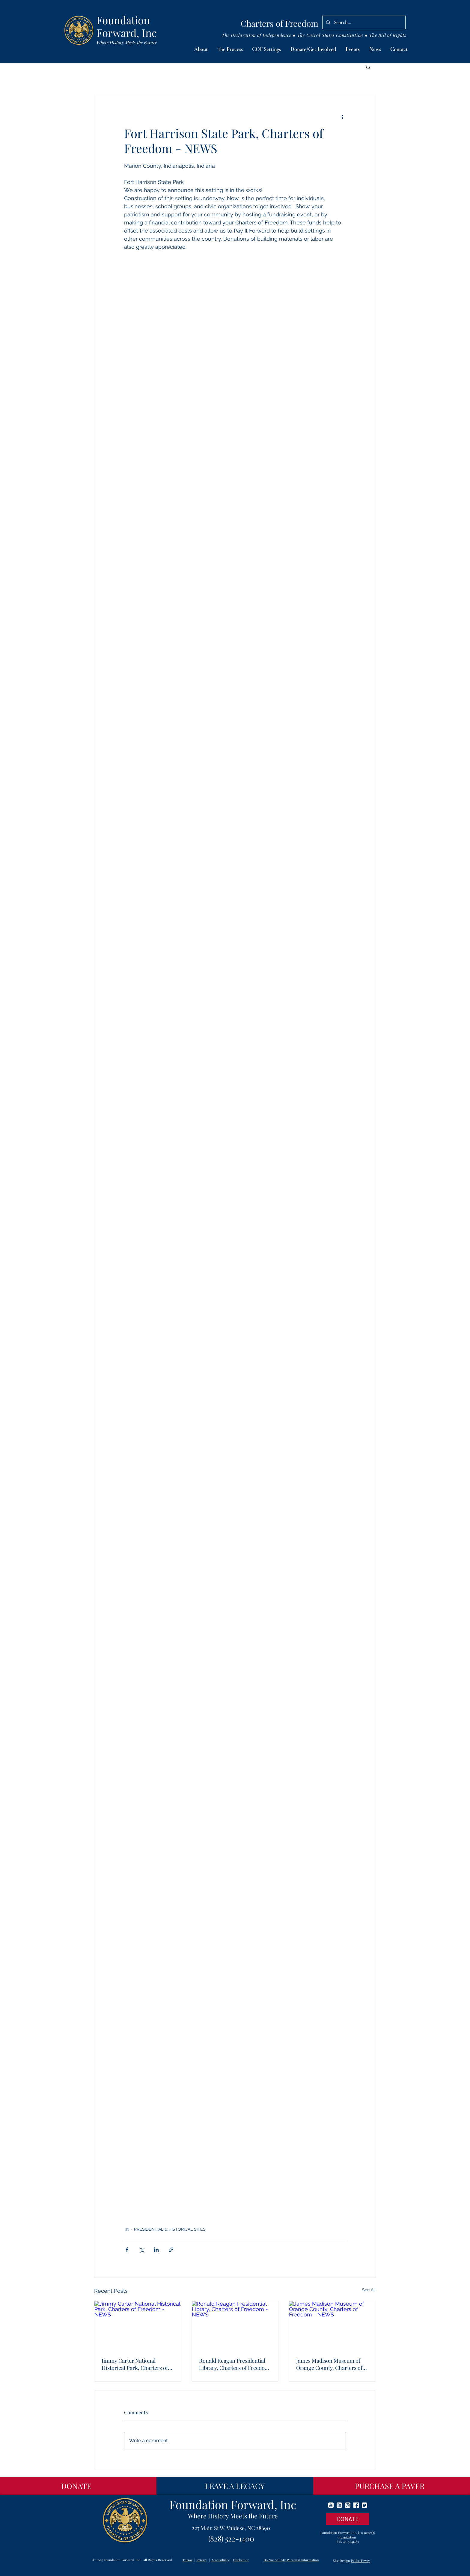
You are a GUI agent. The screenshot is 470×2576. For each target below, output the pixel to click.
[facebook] (356, 2505)
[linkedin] (339, 2505)
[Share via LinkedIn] (156, 2250)
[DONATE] (76, 2486)
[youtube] (331, 2505)
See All (369, 2289)
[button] (200, 49)
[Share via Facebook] (127, 2250)
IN (127, 2229)
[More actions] (342, 116)
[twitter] (364, 2505)
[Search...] (363, 22)
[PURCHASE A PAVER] (390, 2486)
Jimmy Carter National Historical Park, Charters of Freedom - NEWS (135, 2364)
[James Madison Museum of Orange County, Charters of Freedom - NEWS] (332, 2325)
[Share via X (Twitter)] (141, 2250)
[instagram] (347, 2505)
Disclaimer (241, 2560)
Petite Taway (360, 2560)
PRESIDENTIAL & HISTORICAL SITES (170, 2229)
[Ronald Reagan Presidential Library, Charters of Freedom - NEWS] (235, 2325)
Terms (187, 2560)
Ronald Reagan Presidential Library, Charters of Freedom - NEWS (234, 2364)
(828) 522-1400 (231, 2538)
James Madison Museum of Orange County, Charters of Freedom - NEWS (329, 2364)
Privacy (202, 2560)
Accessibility (220, 2560)
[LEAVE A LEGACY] (235, 2486)
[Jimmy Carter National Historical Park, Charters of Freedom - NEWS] (137, 2325)
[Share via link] (171, 2250)
